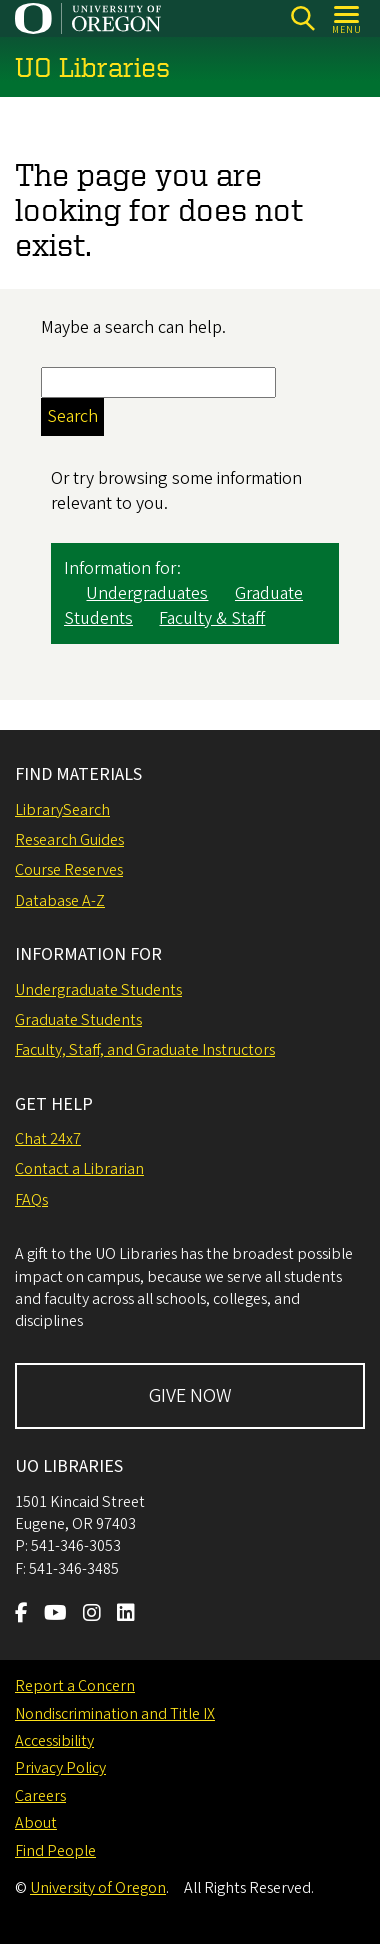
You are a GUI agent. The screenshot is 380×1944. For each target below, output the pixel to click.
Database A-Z (60, 901)
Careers (40, 1796)
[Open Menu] (347, 18)
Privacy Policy (60, 1768)
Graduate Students (78, 1020)
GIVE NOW (190, 1396)
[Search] (302, 18)
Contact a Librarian (79, 1169)
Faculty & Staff (212, 619)
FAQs (31, 1200)
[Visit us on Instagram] (92, 1615)
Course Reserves (69, 870)
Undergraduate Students (98, 990)
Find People (55, 1851)
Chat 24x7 (48, 1139)
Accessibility (54, 1741)
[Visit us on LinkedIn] (126, 1615)
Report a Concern (75, 1686)
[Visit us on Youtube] (55, 1615)
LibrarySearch (62, 810)
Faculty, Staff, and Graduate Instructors (145, 1050)
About (36, 1823)
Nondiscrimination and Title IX (115, 1714)
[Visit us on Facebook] (21, 1615)
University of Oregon (98, 1888)
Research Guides (69, 840)
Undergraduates (147, 593)
